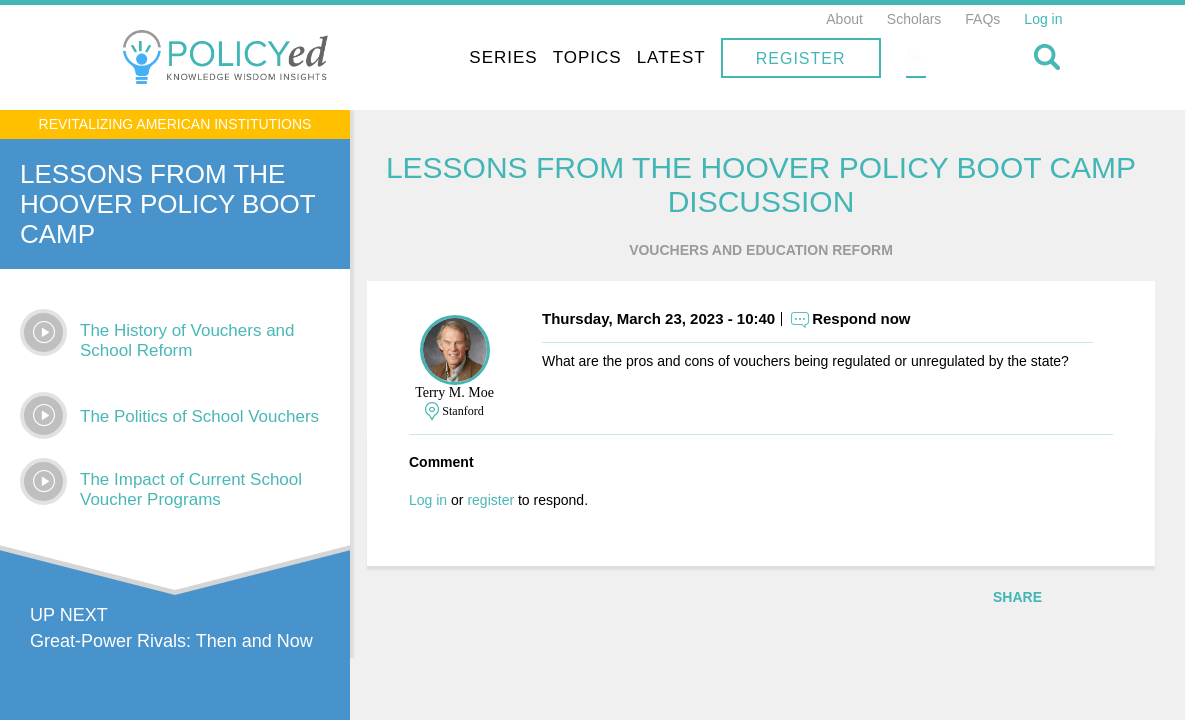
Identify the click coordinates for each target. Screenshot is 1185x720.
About (844, 19)
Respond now (874, 319)
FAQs (982, 19)
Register (929, 58)
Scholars (914, 19)
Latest (799, 57)
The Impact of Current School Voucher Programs (191, 489)
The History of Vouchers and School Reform (187, 340)
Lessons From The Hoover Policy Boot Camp (167, 204)
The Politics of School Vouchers (199, 416)
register (503, 501)
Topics (715, 57)
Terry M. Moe (467, 393)
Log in (1043, 19)
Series (631, 57)
